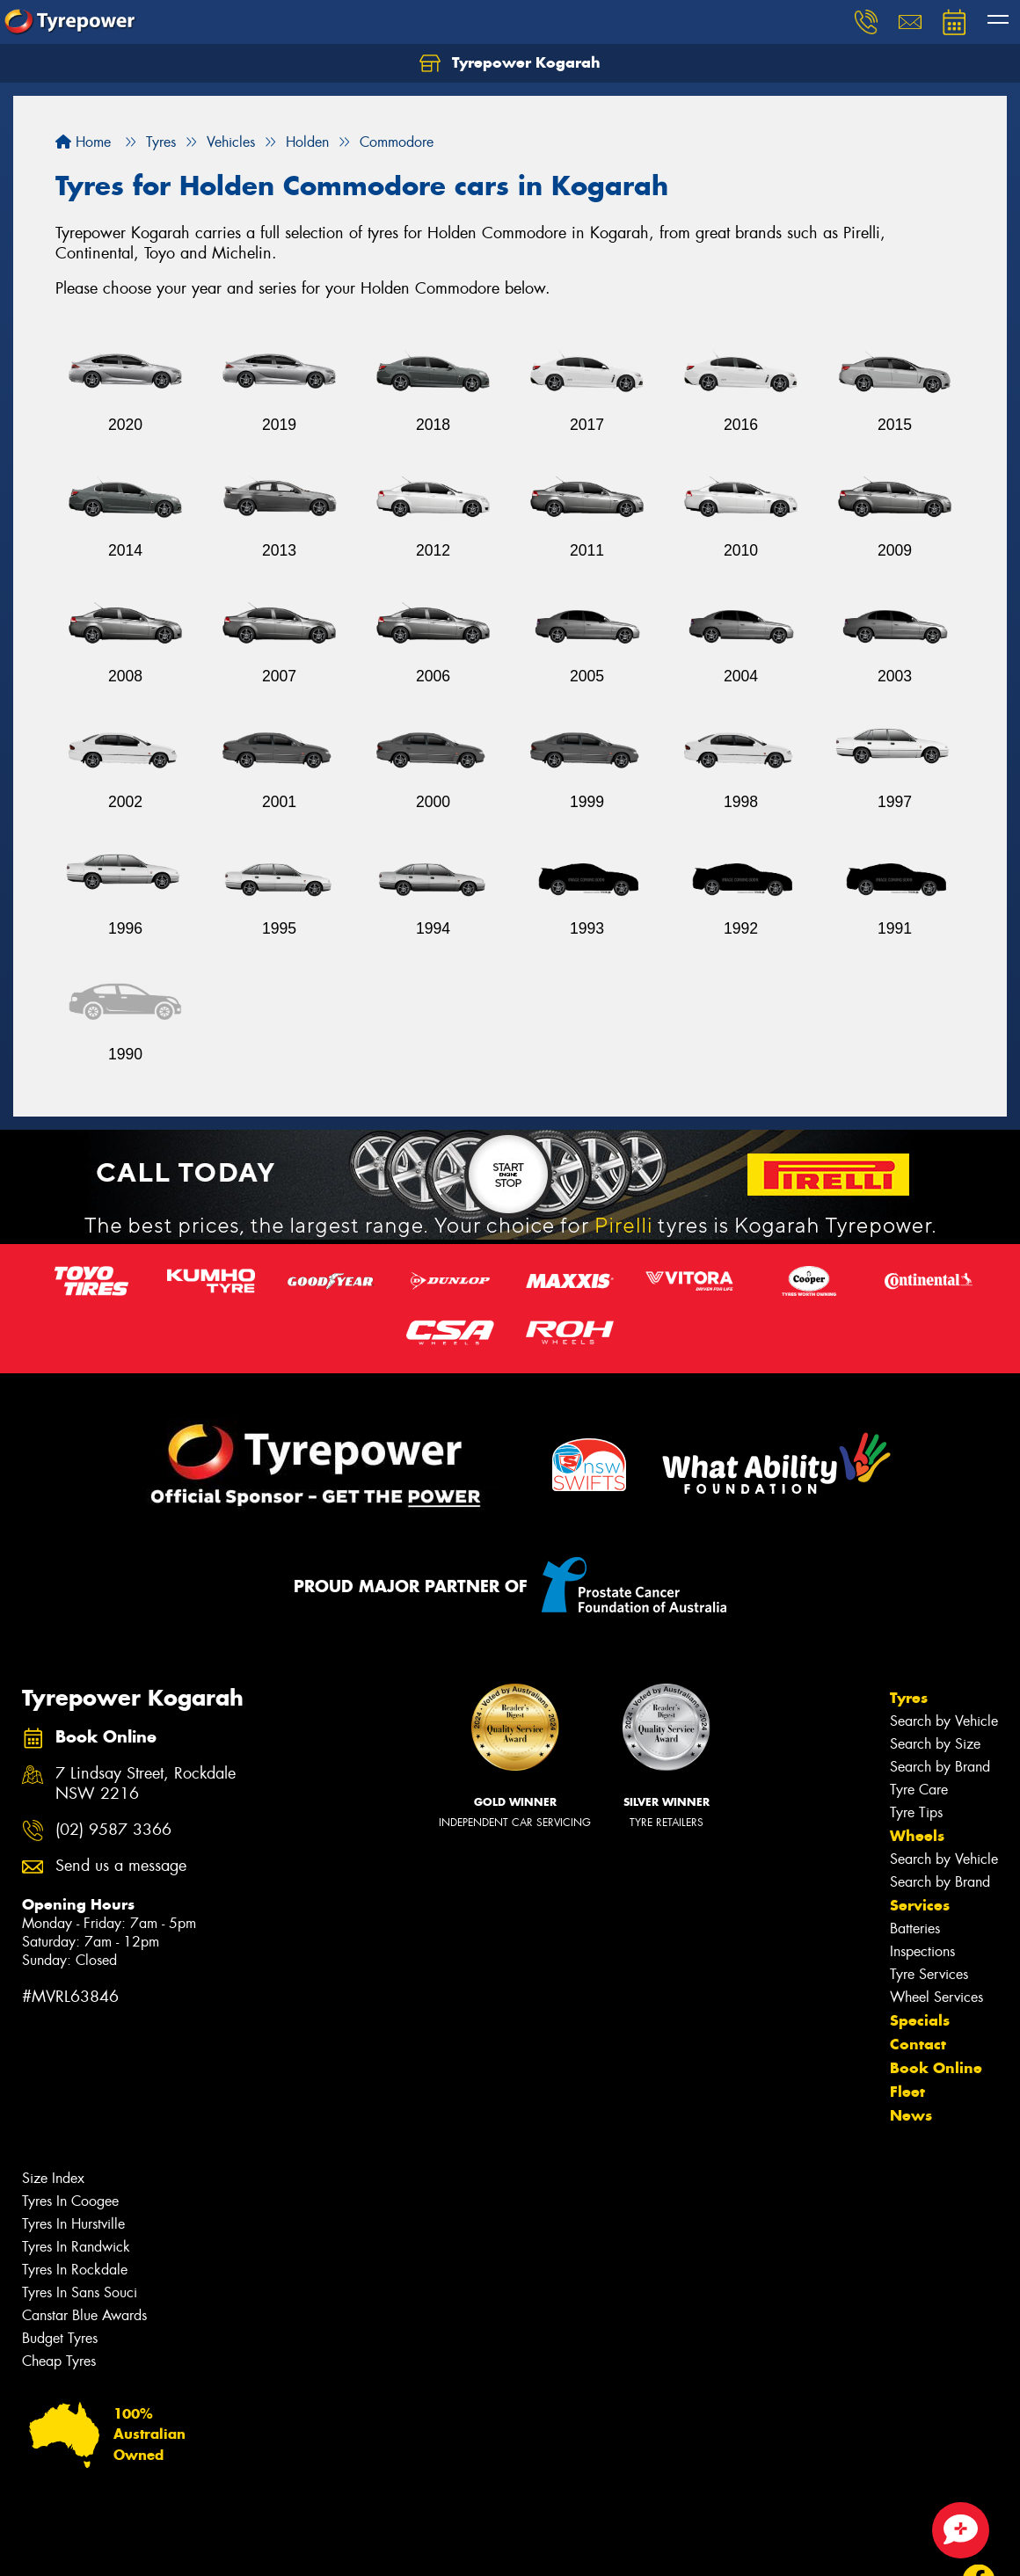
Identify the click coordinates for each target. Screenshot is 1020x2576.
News (911, 2115)
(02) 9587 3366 (113, 1830)
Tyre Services (929, 1974)
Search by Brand (940, 1766)
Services (920, 1905)
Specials (920, 2020)
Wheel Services (936, 1997)
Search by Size (935, 1744)
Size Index (53, 2178)
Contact (918, 2044)
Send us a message (120, 1866)
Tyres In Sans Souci (79, 2292)
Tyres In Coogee (70, 2201)
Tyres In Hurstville (73, 2224)
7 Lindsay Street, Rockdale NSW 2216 (145, 1784)
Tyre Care (919, 1789)
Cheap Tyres (59, 2361)
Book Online (936, 2068)
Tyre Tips (916, 1812)
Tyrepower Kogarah (510, 63)
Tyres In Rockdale (75, 2269)
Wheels (917, 1835)
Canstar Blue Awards (84, 2315)
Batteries (915, 1928)
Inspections (922, 1951)
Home (83, 142)
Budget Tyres (60, 2338)
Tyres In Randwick (76, 2247)
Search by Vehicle (944, 1721)
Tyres (909, 1697)
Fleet (907, 2091)
